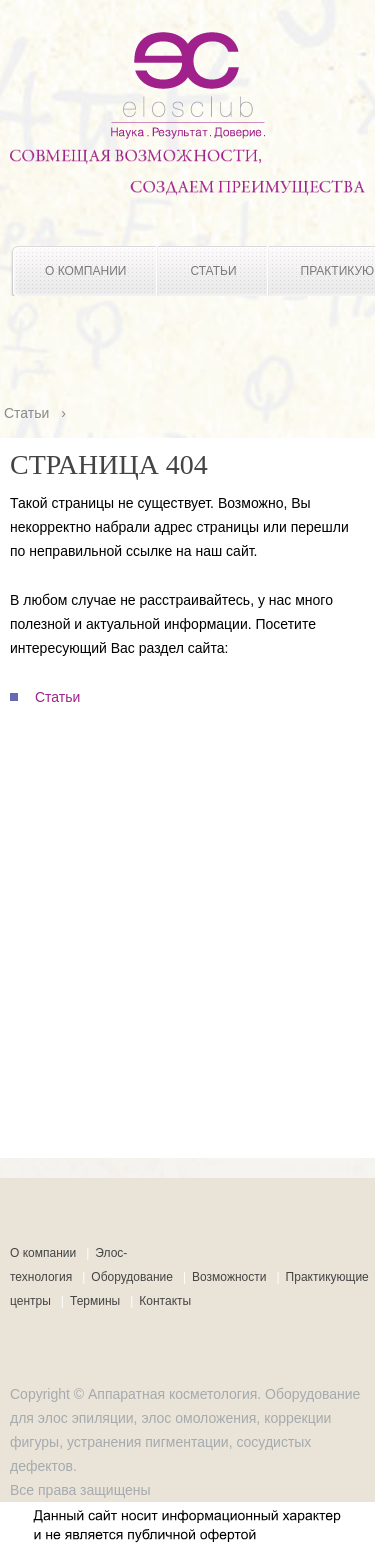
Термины (95, 1301)
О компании (85, 271)
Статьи (213, 271)
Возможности (229, 1277)
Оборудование (132, 1277)
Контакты (165, 1301)
